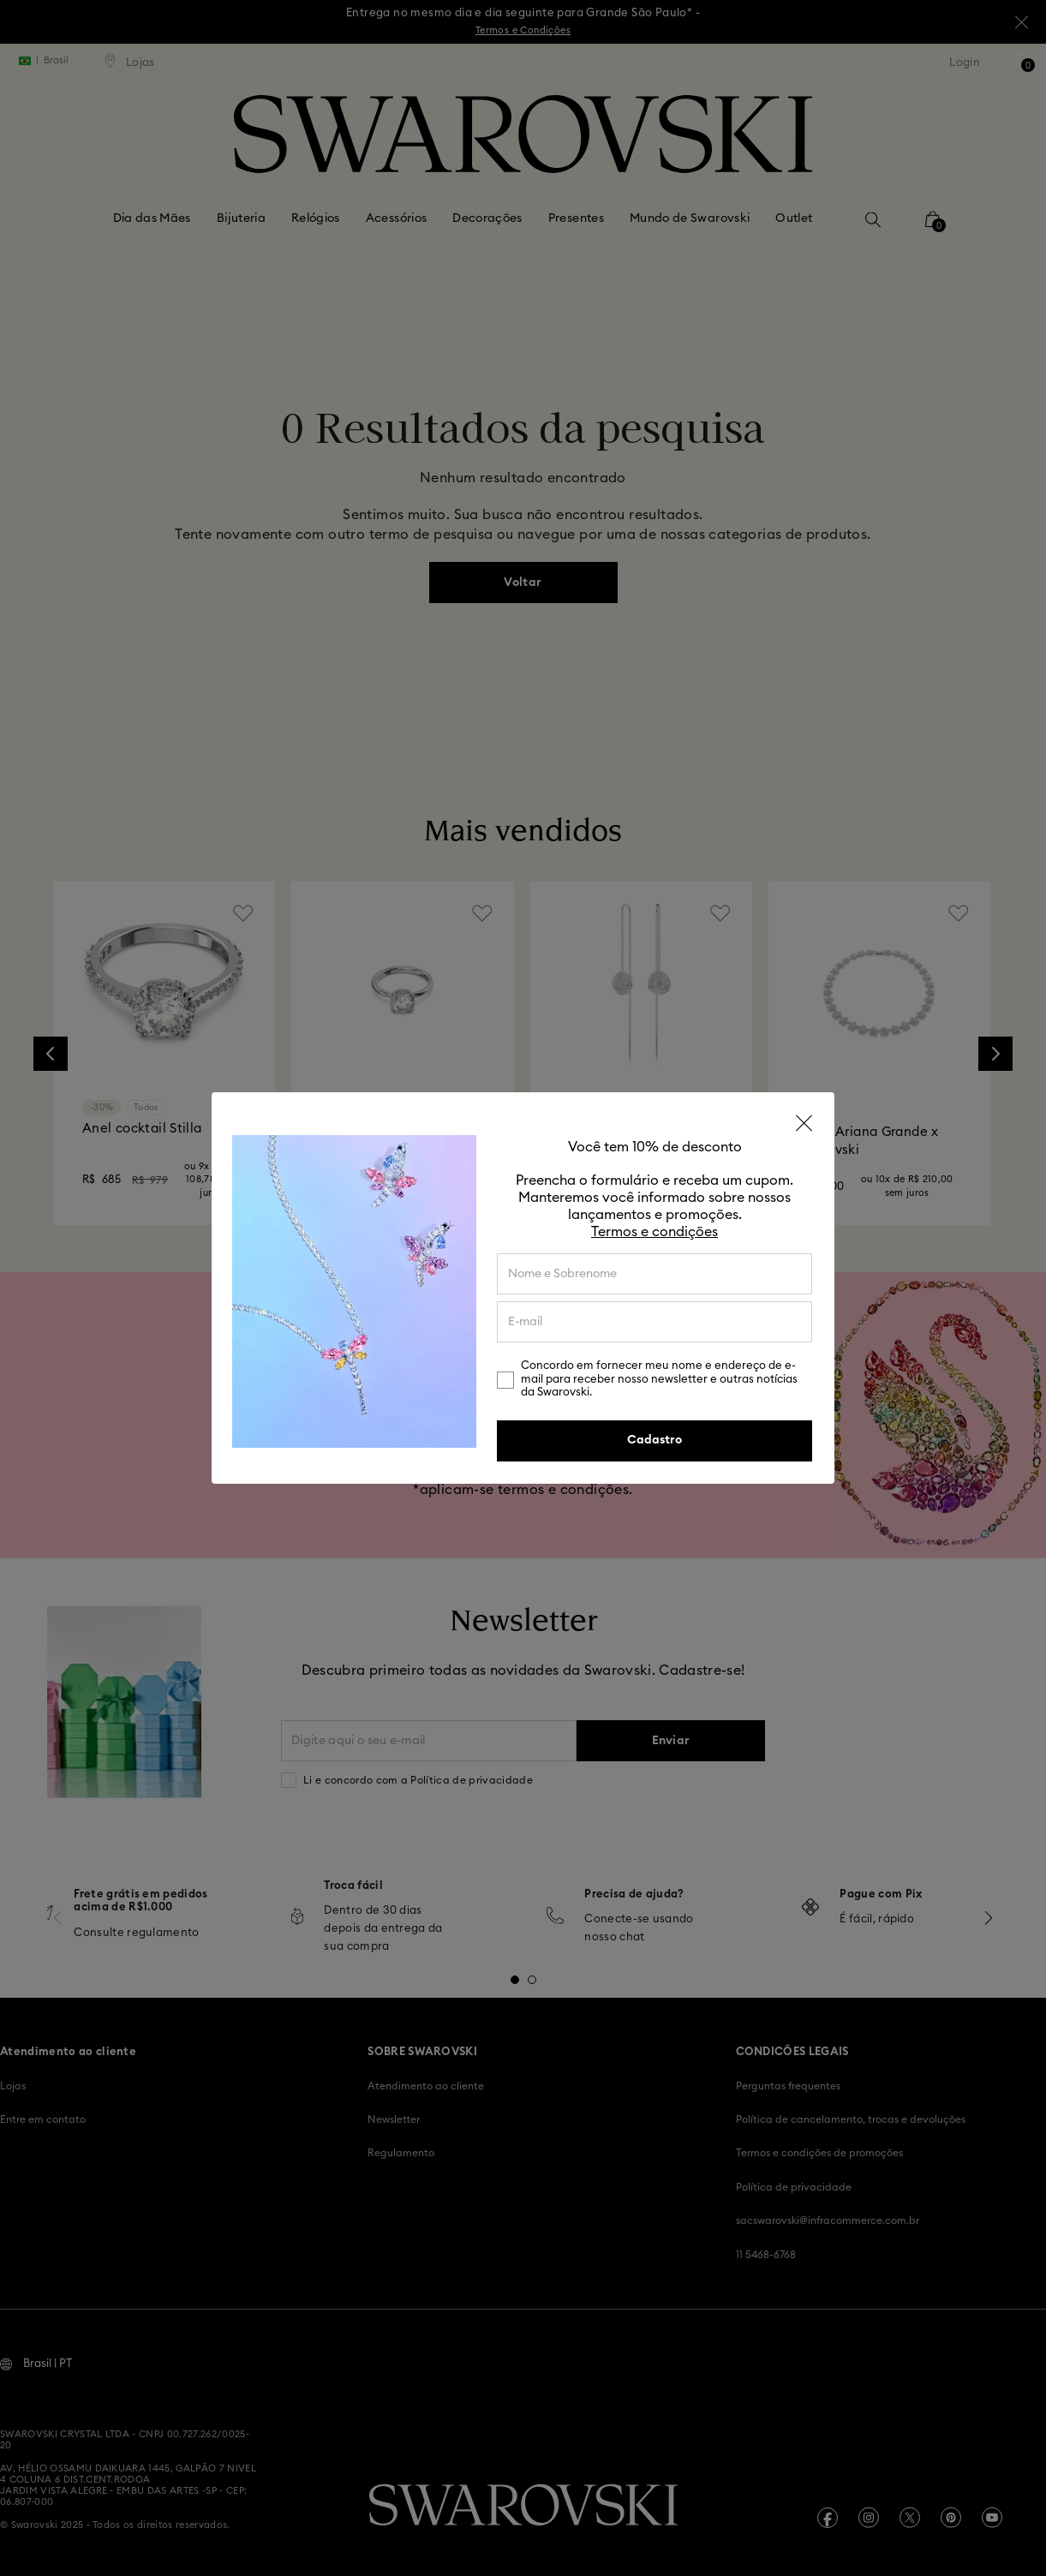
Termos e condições (654, 1232)
